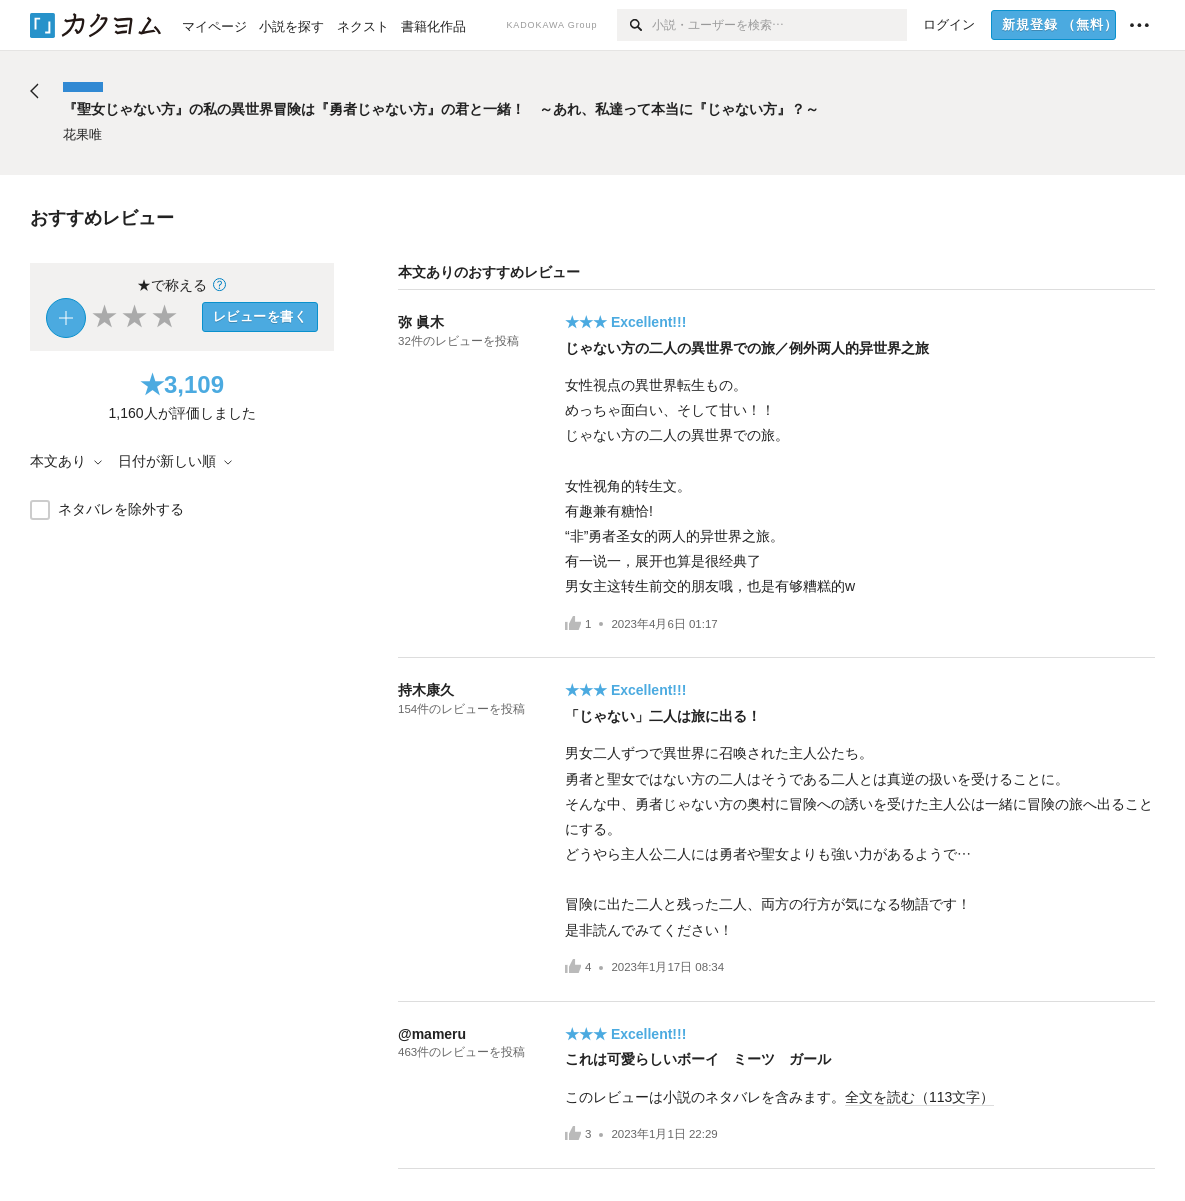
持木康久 (426, 690)
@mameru (432, 1034)
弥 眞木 (421, 322)
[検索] (634, 25)
